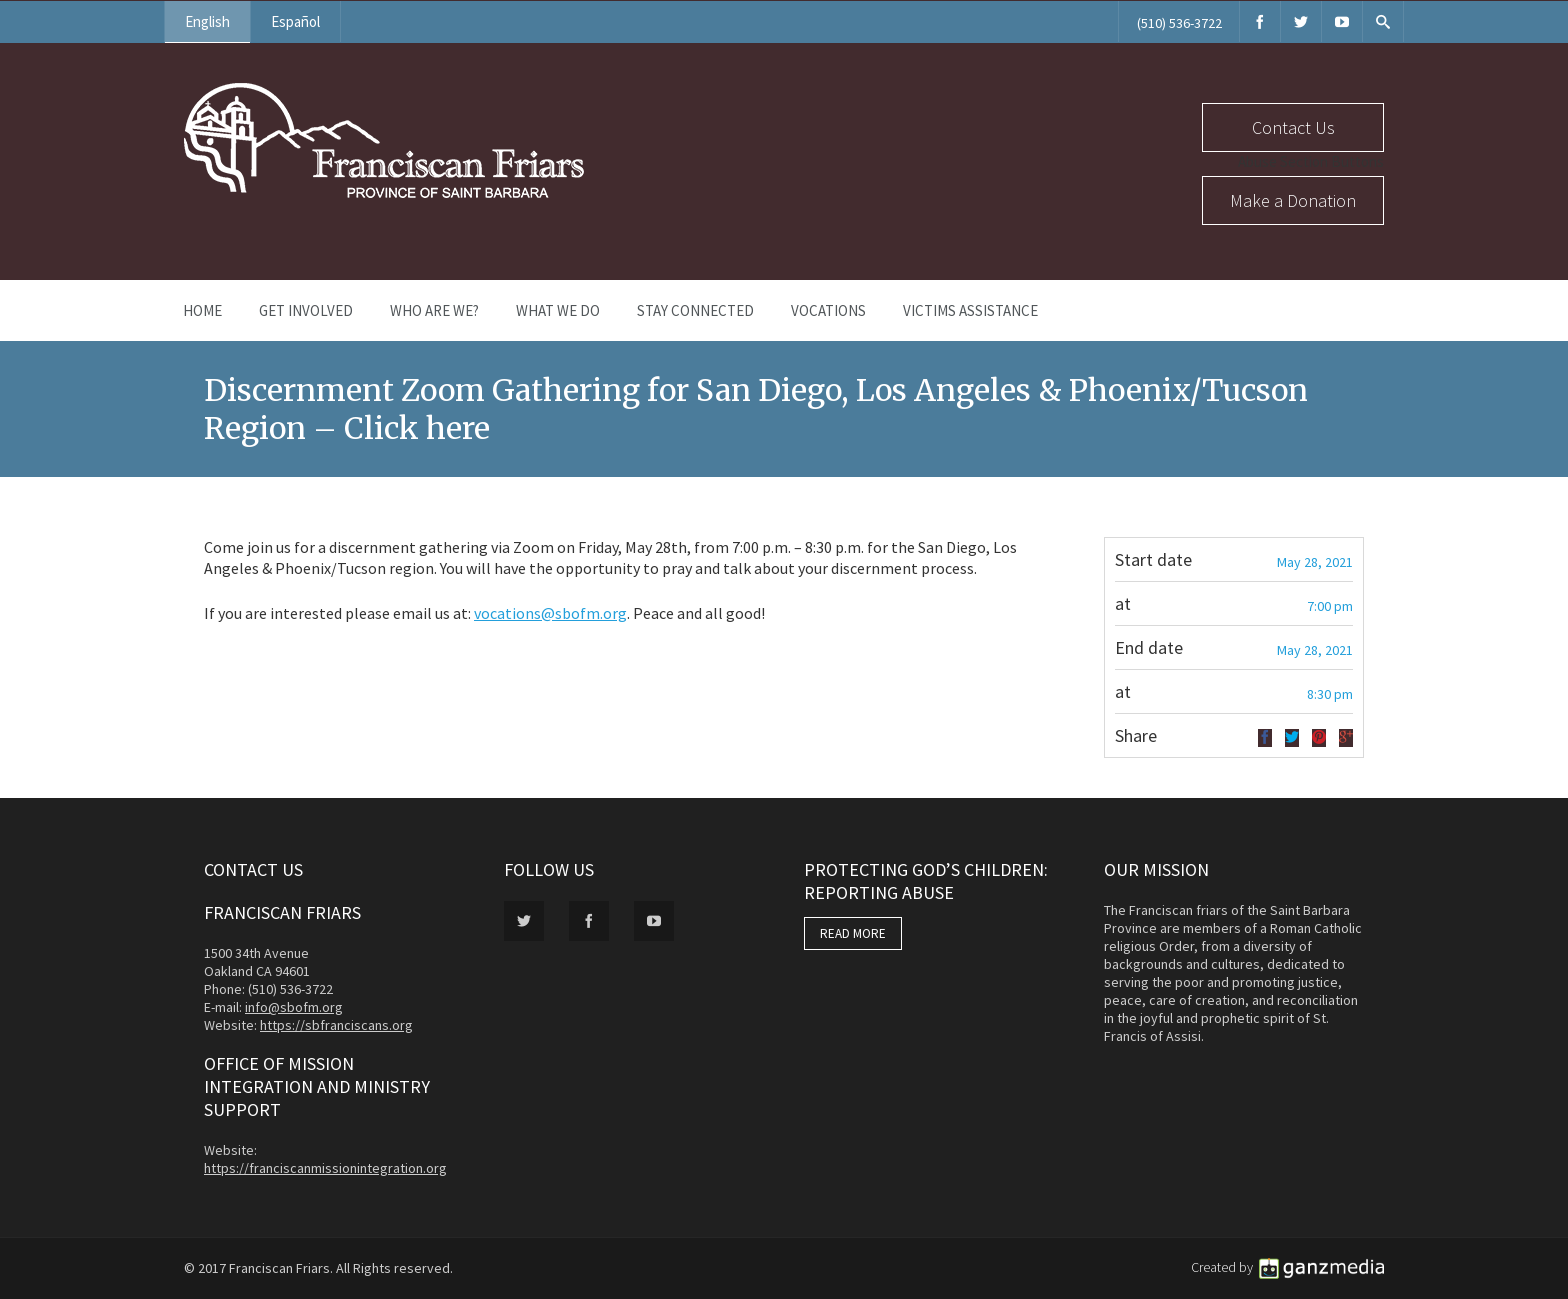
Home (202, 310)
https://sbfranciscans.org (336, 1025)
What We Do (558, 310)
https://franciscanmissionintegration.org (325, 1168)
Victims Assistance (970, 310)
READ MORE (853, 933)
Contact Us (1293, 127)
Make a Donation (1293, 200)
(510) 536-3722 (1179, 23)
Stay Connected (695, 310)
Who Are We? (434, 310)
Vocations (828, 310)
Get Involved (306, 310)
